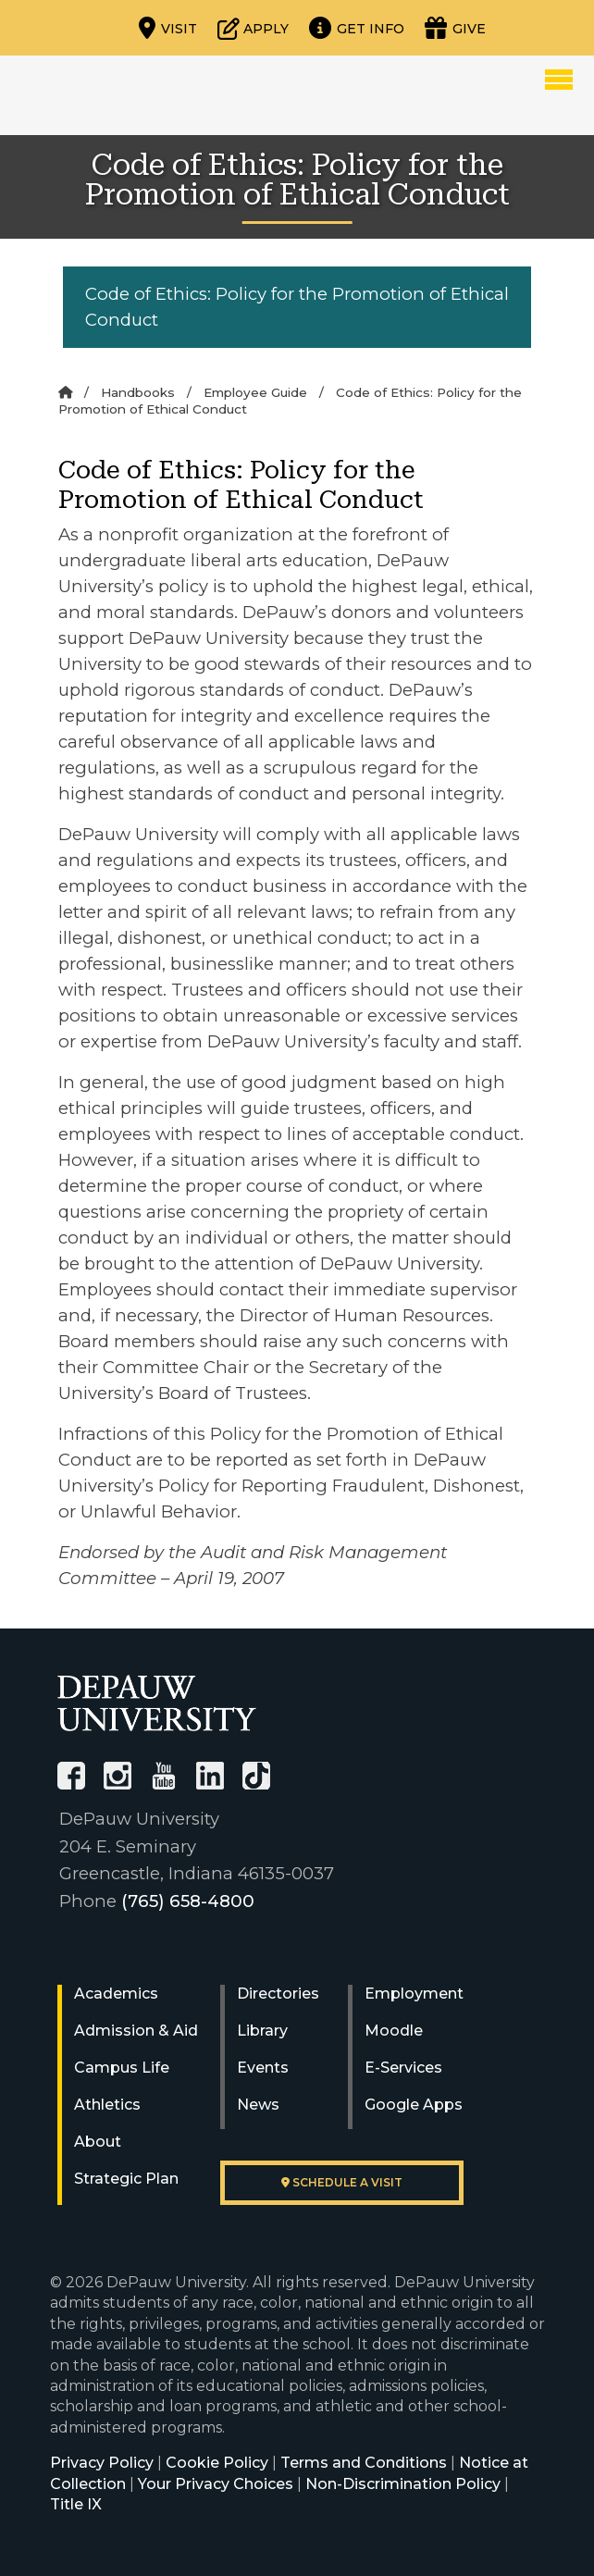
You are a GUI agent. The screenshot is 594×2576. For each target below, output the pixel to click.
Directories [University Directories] (278, 1993)
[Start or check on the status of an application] (253, 28)
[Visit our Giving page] (455, 28)
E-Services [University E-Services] (403, 2067)
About (97, 2141)
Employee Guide (255, 392)
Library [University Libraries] (262, 2030)
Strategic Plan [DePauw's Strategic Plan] (126, 2178)
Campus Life (121, 2067)
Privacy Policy (102, 2462)
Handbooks (138, 392)
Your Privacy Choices (215, 2484)
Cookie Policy (217, 2462)
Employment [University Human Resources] (414, 1993)
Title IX (76, 2504)
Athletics (107, 2104)
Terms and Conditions (363, 2462)
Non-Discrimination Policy (403, 2484)
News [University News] (258, 2104)
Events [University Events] (263, 2067)
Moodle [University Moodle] (394, 2030)
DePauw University (123, 95)
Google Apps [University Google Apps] (414, 2104)
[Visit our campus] (168, 28)
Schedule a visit (341, 2182)
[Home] (65, 392)
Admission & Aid (136, 2030)
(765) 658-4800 (187, 1901)
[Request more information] (356, 28)
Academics (116, 1993)
